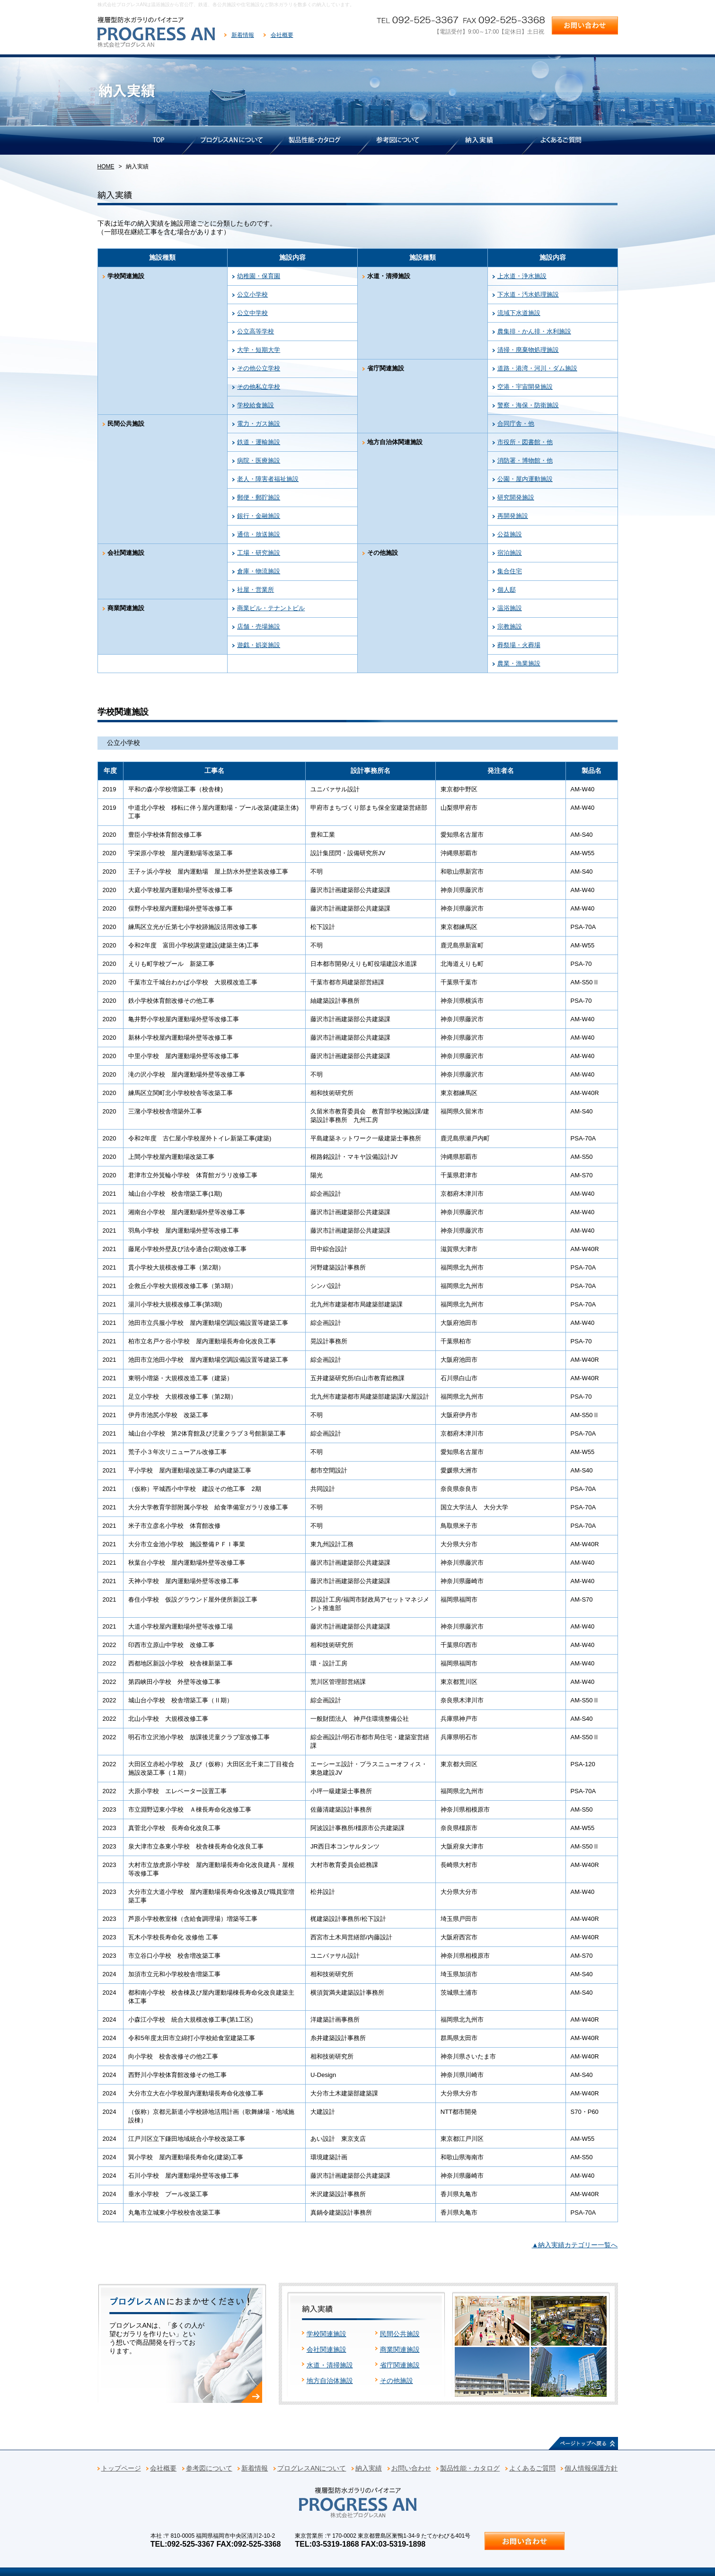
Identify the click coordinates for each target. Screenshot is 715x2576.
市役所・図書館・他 (525, 442)
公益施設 (509, 534)
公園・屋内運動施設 (525, 478)
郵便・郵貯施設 (258, 497)
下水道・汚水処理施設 (528, 294)
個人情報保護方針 (591, 2468)
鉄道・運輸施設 (258, 442)
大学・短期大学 (258, 349)
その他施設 (396, 2380)
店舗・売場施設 (258, 626)
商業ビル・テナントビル (271, 608)
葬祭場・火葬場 (518, 644)
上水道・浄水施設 (522, 276)
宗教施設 (509, 626)
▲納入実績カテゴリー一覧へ (575, 2245)
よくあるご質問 (532, 2468)
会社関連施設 (326, 2349)
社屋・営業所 (255, 589)
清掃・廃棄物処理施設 (528, 349)
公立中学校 (252, 312)
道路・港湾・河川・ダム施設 (537, 368)
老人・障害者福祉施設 (268, 478)
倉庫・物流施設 (258, 571)
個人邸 (506, 589)
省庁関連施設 (400, 2365)
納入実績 (368, 2468)
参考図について (209, 2468)
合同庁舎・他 (515, 423)
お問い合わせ (411, 2468)
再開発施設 (512, 515)
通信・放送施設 (258, 534)
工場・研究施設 (258, 552)
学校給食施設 (255, 405)
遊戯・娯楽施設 (258, 644)
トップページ (121, 2468)
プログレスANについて (311, 2468)
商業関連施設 (400, 2349)
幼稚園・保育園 (258, 276)
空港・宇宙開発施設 (525, 386)
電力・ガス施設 (258, 423)
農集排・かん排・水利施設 (534, 331)
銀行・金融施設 (258, 515)
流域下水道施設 (518, 312)
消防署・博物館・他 (525, 460)
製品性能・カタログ (470, 2468)
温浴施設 (509, 608)
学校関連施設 (326, 2334)
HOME (106, 166)
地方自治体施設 (330, 2380)
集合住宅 (509, 571)
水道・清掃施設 (330, 2365)
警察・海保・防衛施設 (528, 405)
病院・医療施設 (258, 460)
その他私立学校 (258, 386)
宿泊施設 (509, 552)
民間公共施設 (400, 2334)
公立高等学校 (255, 331)
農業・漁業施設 (518, 663)
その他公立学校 (258, 368)
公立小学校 (252, 294)
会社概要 (282, 35)
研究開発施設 (515, 497)
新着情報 (242, 35)
